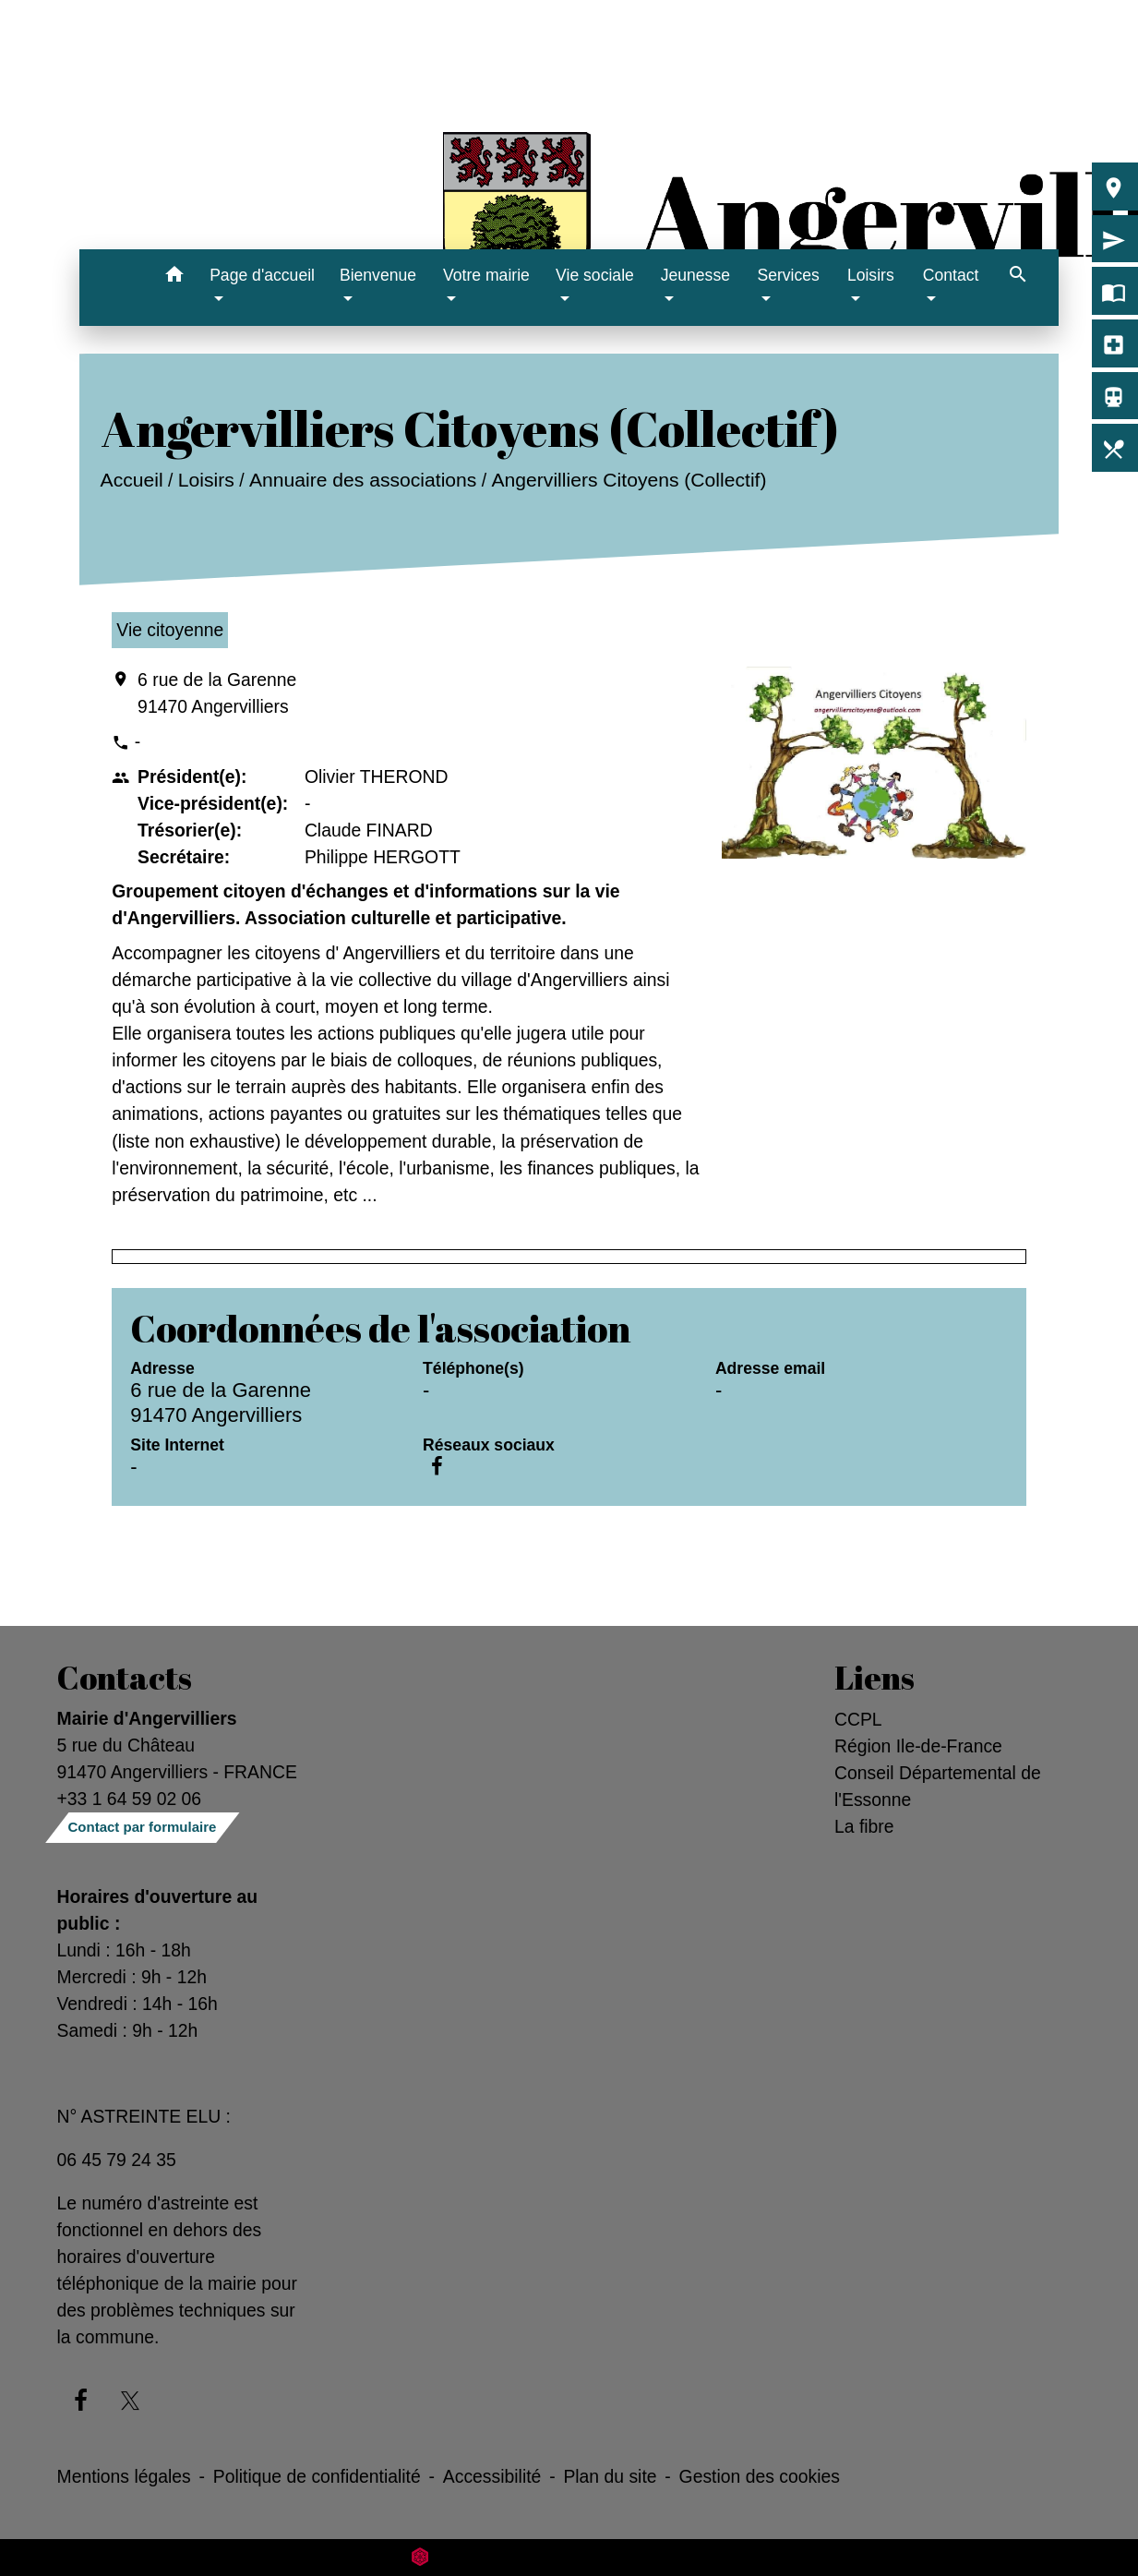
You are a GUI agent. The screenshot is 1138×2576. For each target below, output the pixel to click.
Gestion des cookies (759, 2476)
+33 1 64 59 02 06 (129, 1798)
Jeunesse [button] (695, 275)
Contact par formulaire (142, 1827)
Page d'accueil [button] (262, 275)
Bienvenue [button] (378, 275)
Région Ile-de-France (918, 1746)
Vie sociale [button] (595, 275)
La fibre (864, 1826)
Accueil (132, 479)
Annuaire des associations (362, 479)
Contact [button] (951, 275)
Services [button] (788, 275)
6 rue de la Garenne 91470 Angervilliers (217, 692)
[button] (174, 277)
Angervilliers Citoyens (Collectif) (629, 479)
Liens (874, 1677)
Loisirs (206, 479)
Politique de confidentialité (317, 2476)
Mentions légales (124, 2476)
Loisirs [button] (870, 275)
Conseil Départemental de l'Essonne (937, 1786)
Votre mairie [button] (486, 275)
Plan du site (609, 2476)
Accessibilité (492, 2476)
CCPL (858, 1719)
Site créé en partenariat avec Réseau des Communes (569, 2557)
